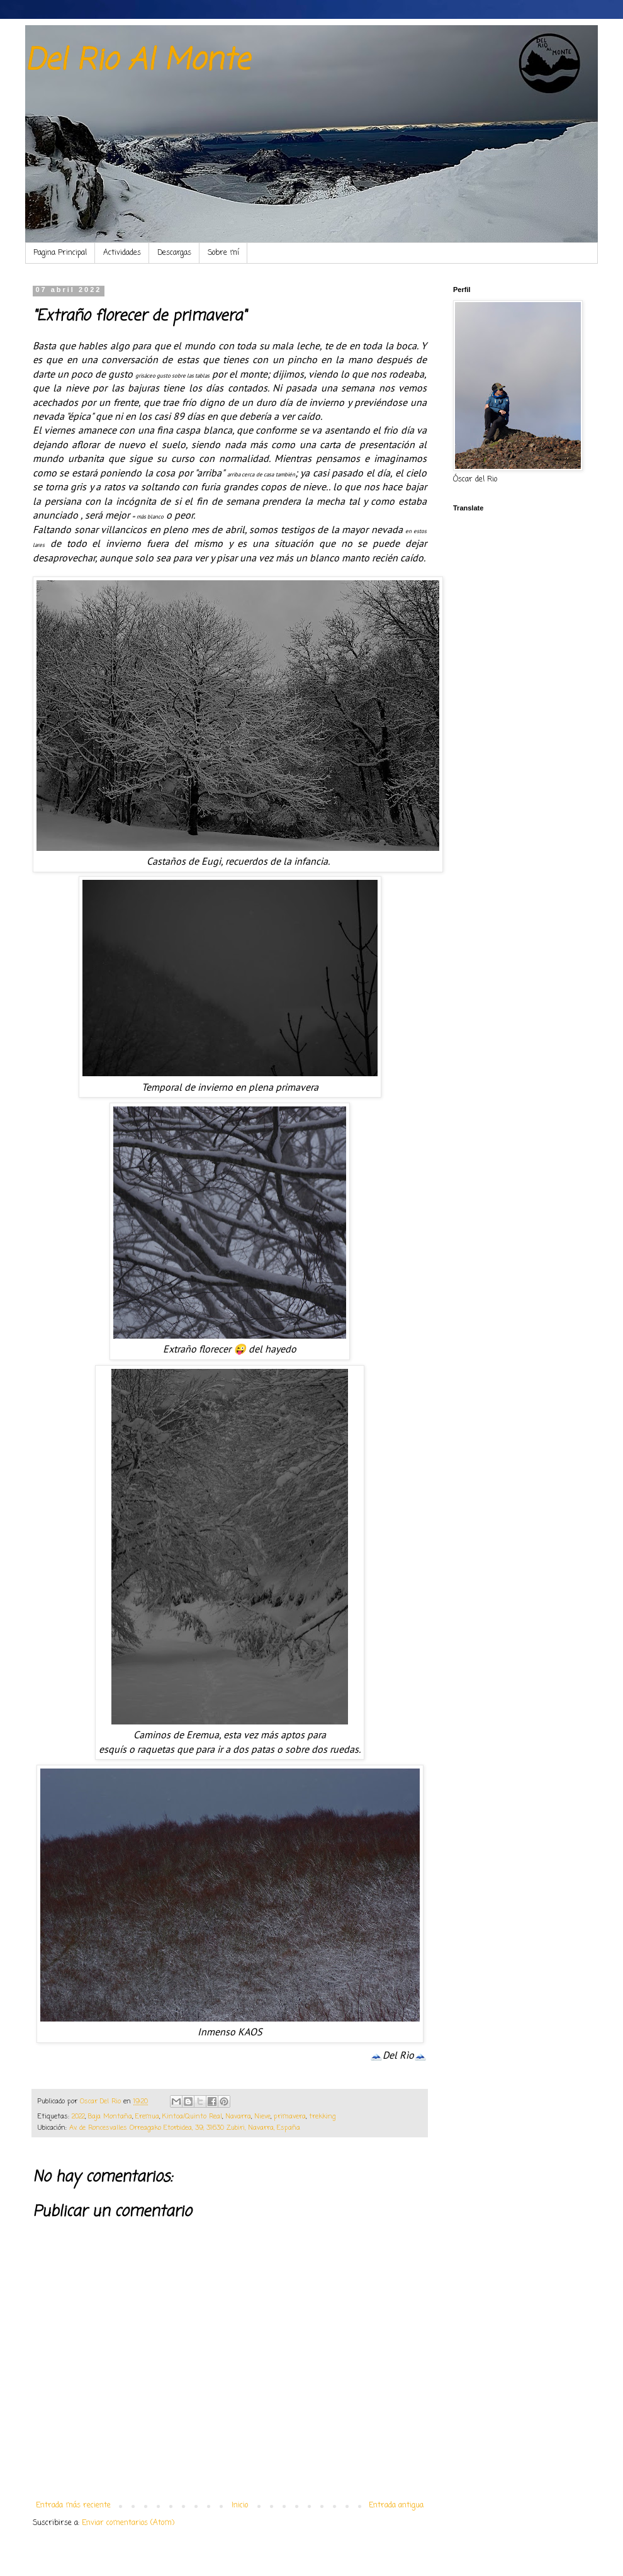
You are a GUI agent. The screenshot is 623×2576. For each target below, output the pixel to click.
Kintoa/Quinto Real (192, 2117)
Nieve (262, 2117)
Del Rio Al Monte (137, 61)
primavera (290, 2117)
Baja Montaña (110, 2117)
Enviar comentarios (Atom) (128, 2523)
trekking (322, 2117)
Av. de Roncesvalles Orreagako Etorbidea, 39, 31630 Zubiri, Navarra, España (184, 2128)
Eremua (147, 2117)
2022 (78, 2117)
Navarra (238, 2117)
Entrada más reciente (73, 2505)
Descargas (174, 253)
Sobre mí (223, 253)
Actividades (122, 253)
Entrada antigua (396, 2505)
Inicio (240, 2505)
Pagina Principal (60, 253)
